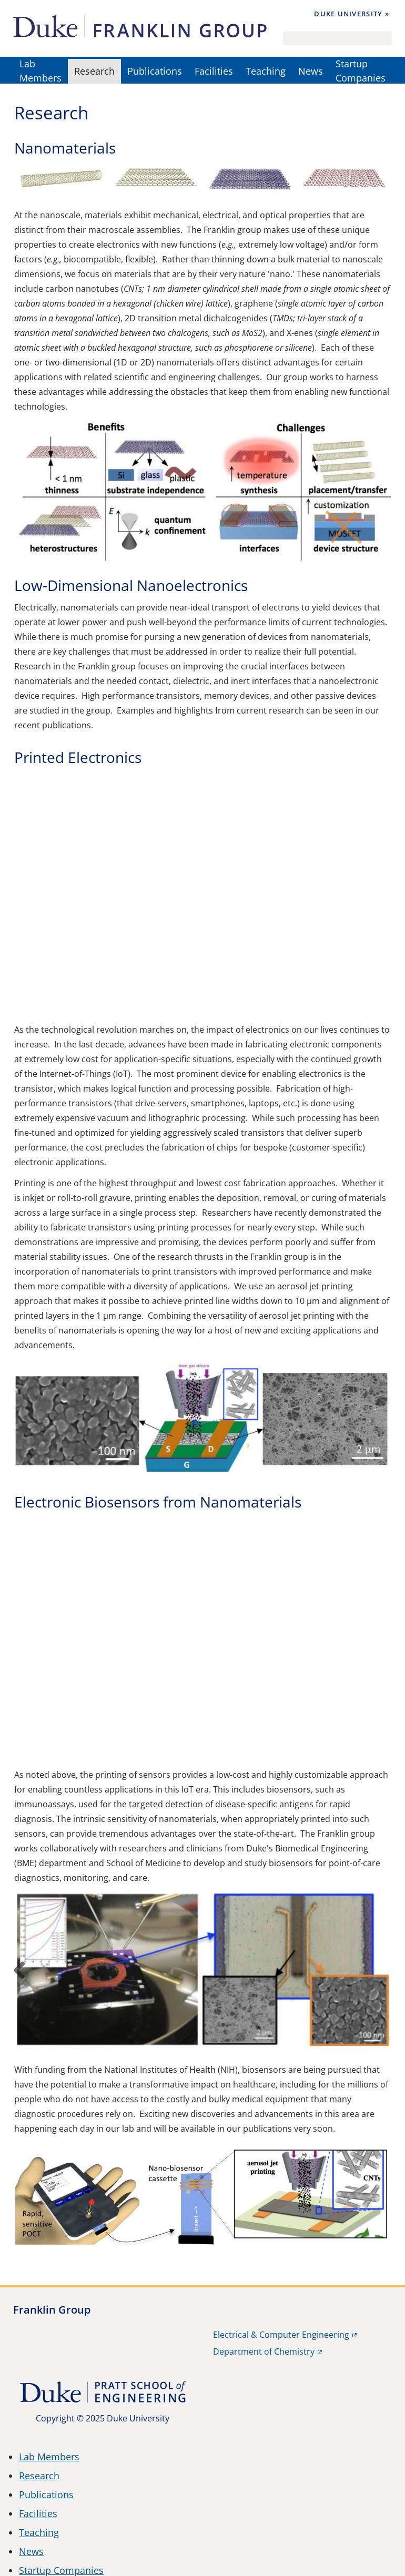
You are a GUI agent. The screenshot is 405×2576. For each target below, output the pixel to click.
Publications (154, 71)
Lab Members (40, 71)
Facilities (214, 71)
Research (94, 71)
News (310, 71)
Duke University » (351, 13)
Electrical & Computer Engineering (281, 2334)
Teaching (266, 71)
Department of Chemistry (264, 2351)
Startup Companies (361, 71)
